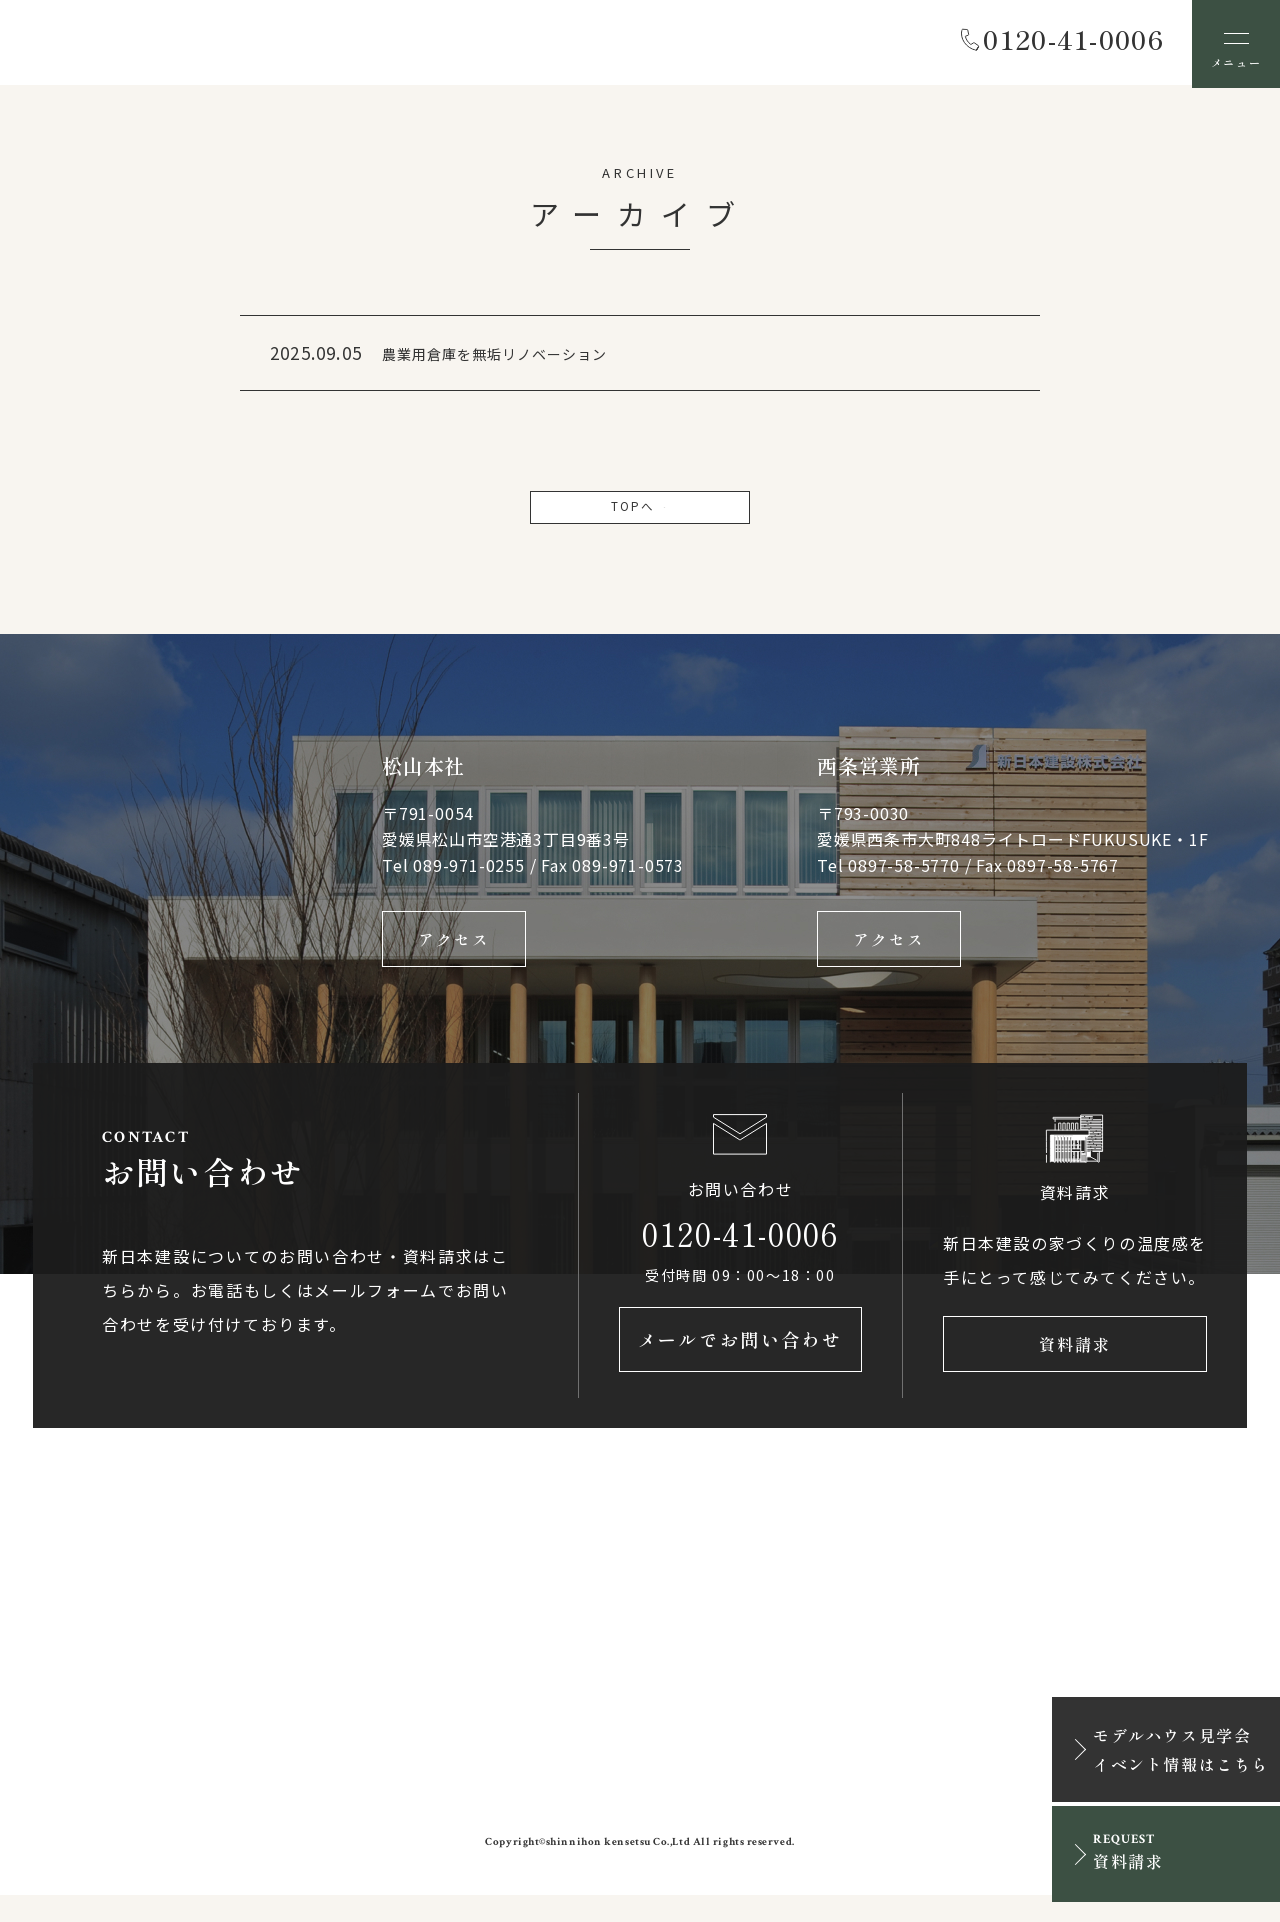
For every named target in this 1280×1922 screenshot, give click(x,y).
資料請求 (1075, 1367)
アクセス (454, 952)
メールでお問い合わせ (740, 1367)
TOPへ (640, 513)
